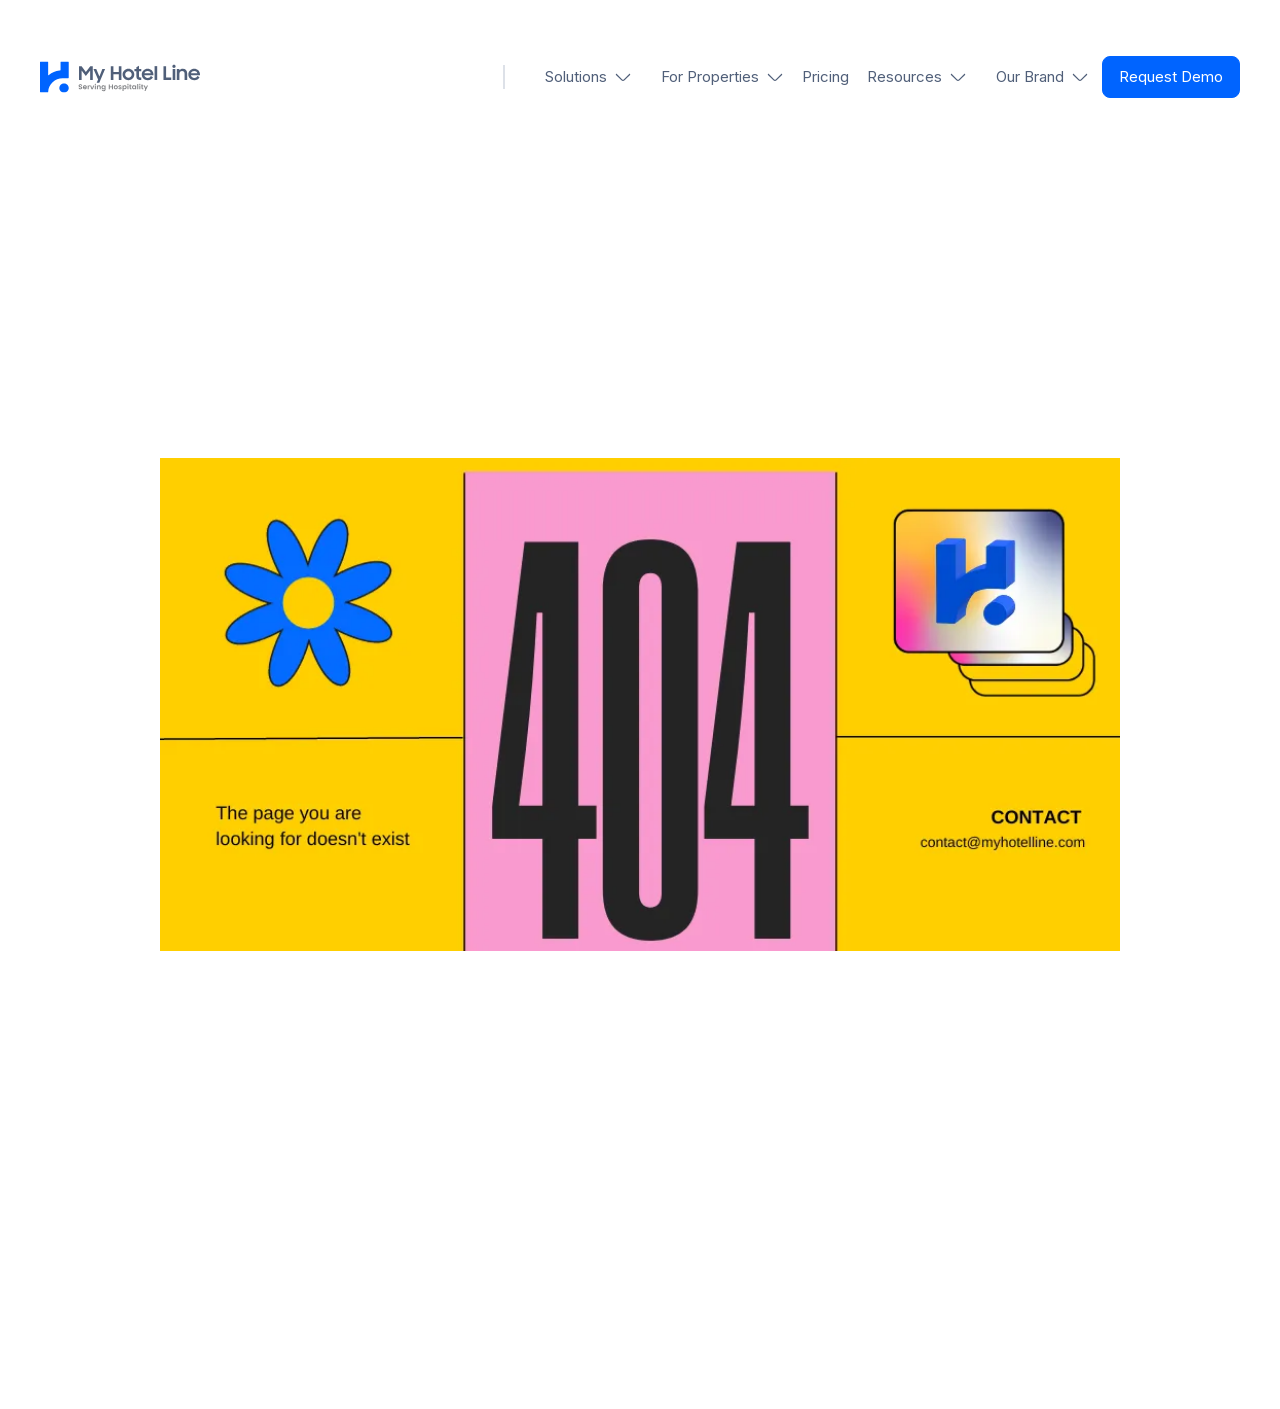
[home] (120, 77)
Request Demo (1171, 76)
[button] (589, 77)
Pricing (825, 76)
